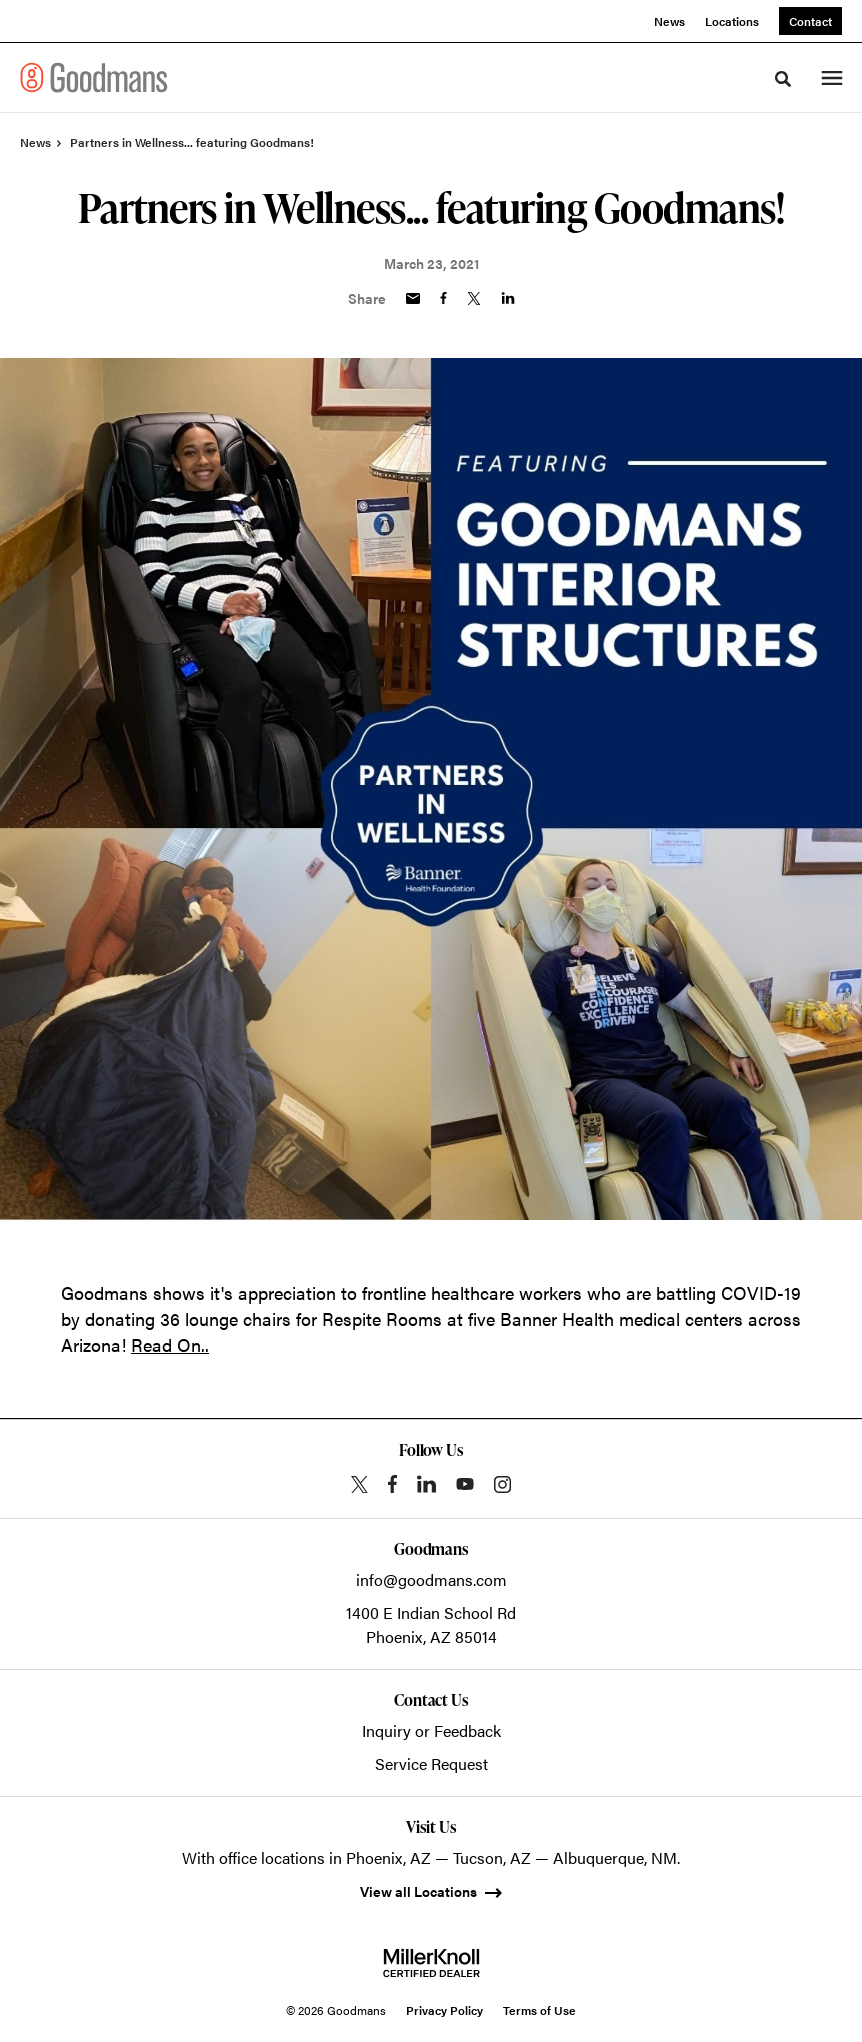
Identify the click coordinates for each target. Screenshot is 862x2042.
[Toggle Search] (783, 79)
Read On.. (170, 1344)
